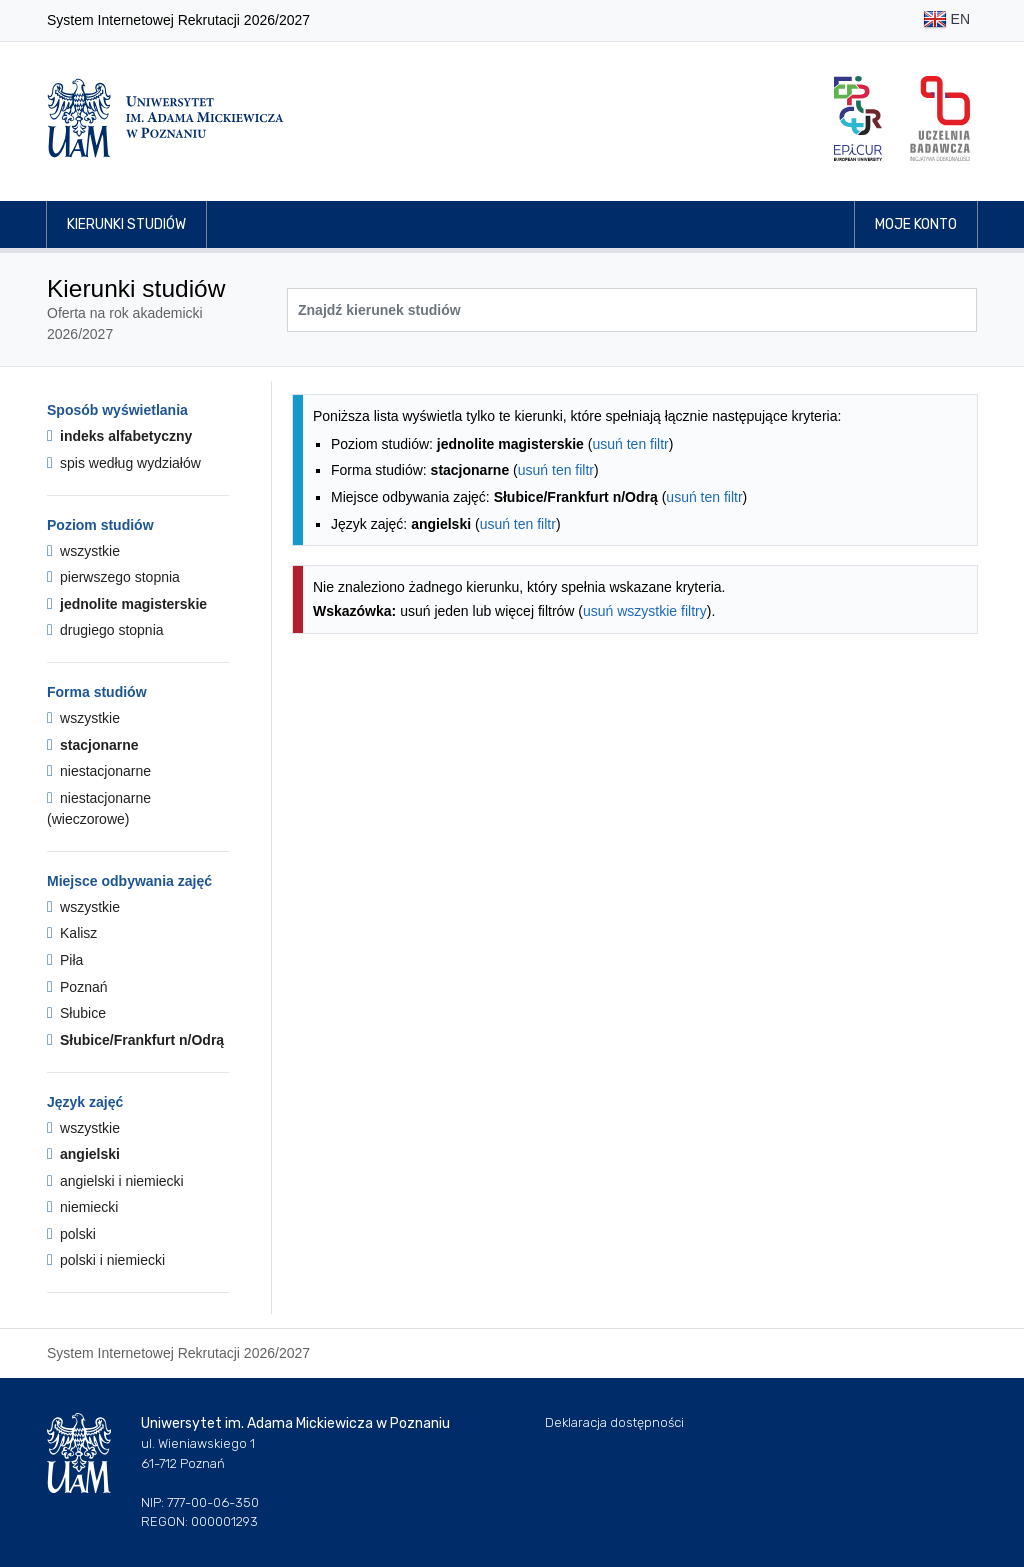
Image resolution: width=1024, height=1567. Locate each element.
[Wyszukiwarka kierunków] (632, 310)
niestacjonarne (99, 771)
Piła (65, 960)
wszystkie (83, 551)
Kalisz (72, 933)
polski (71, 1234)
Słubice (76, 1013)
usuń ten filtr (630, 444)
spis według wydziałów (124, 463)
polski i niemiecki (106, 1260)
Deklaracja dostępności (614, 1422)
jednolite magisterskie (127, 604)
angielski (83, 1154)
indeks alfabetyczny (119, 436)
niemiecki (82, 1207)
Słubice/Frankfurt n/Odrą (135, 1040)
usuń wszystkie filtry (645, 611)
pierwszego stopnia (113, 577)
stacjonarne (93, 745)
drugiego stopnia (105, 630)
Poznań (77, 987)
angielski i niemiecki (115, 1181)
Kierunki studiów (126, 224)
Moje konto (916, 224)
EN (946, 20)
